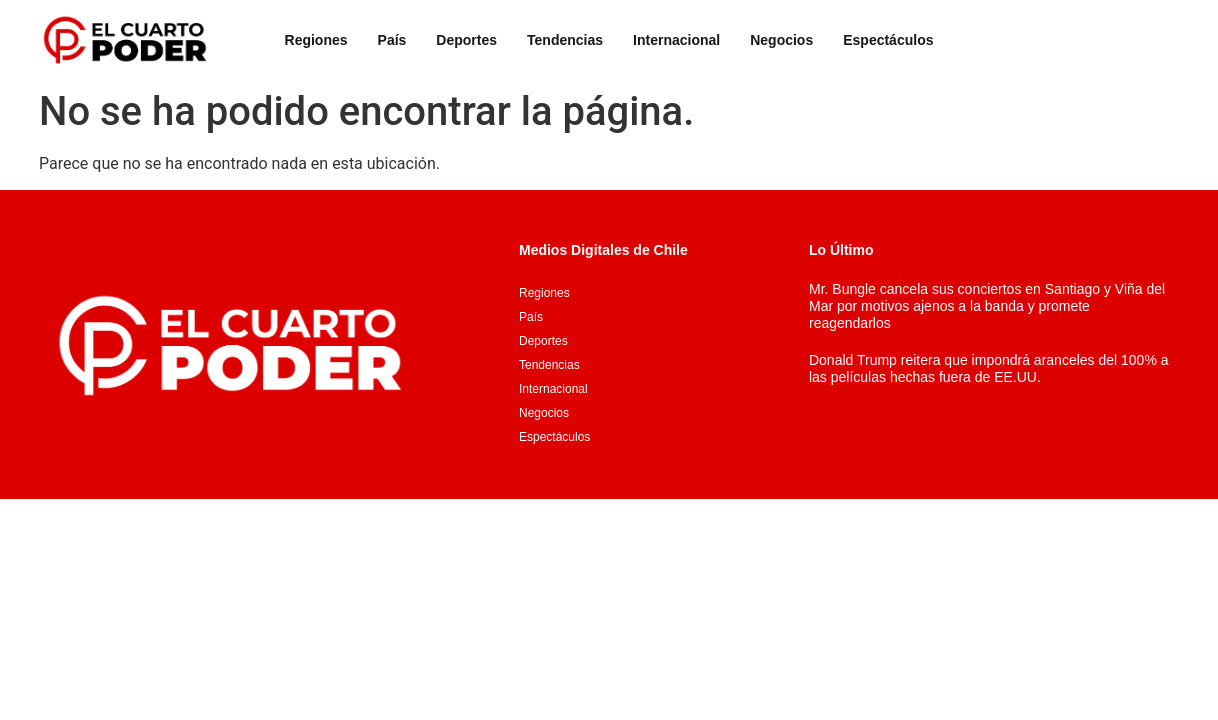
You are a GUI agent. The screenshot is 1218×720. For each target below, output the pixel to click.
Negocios (781, 40)
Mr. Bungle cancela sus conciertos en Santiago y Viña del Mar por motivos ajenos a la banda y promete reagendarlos (987, 306)
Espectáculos (888, 40)
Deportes (466, 40)
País (392, 40)
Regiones (316, 40)
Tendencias (565, 40)
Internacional (676, 40)
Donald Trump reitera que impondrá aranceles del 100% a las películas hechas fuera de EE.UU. (989, 368)
